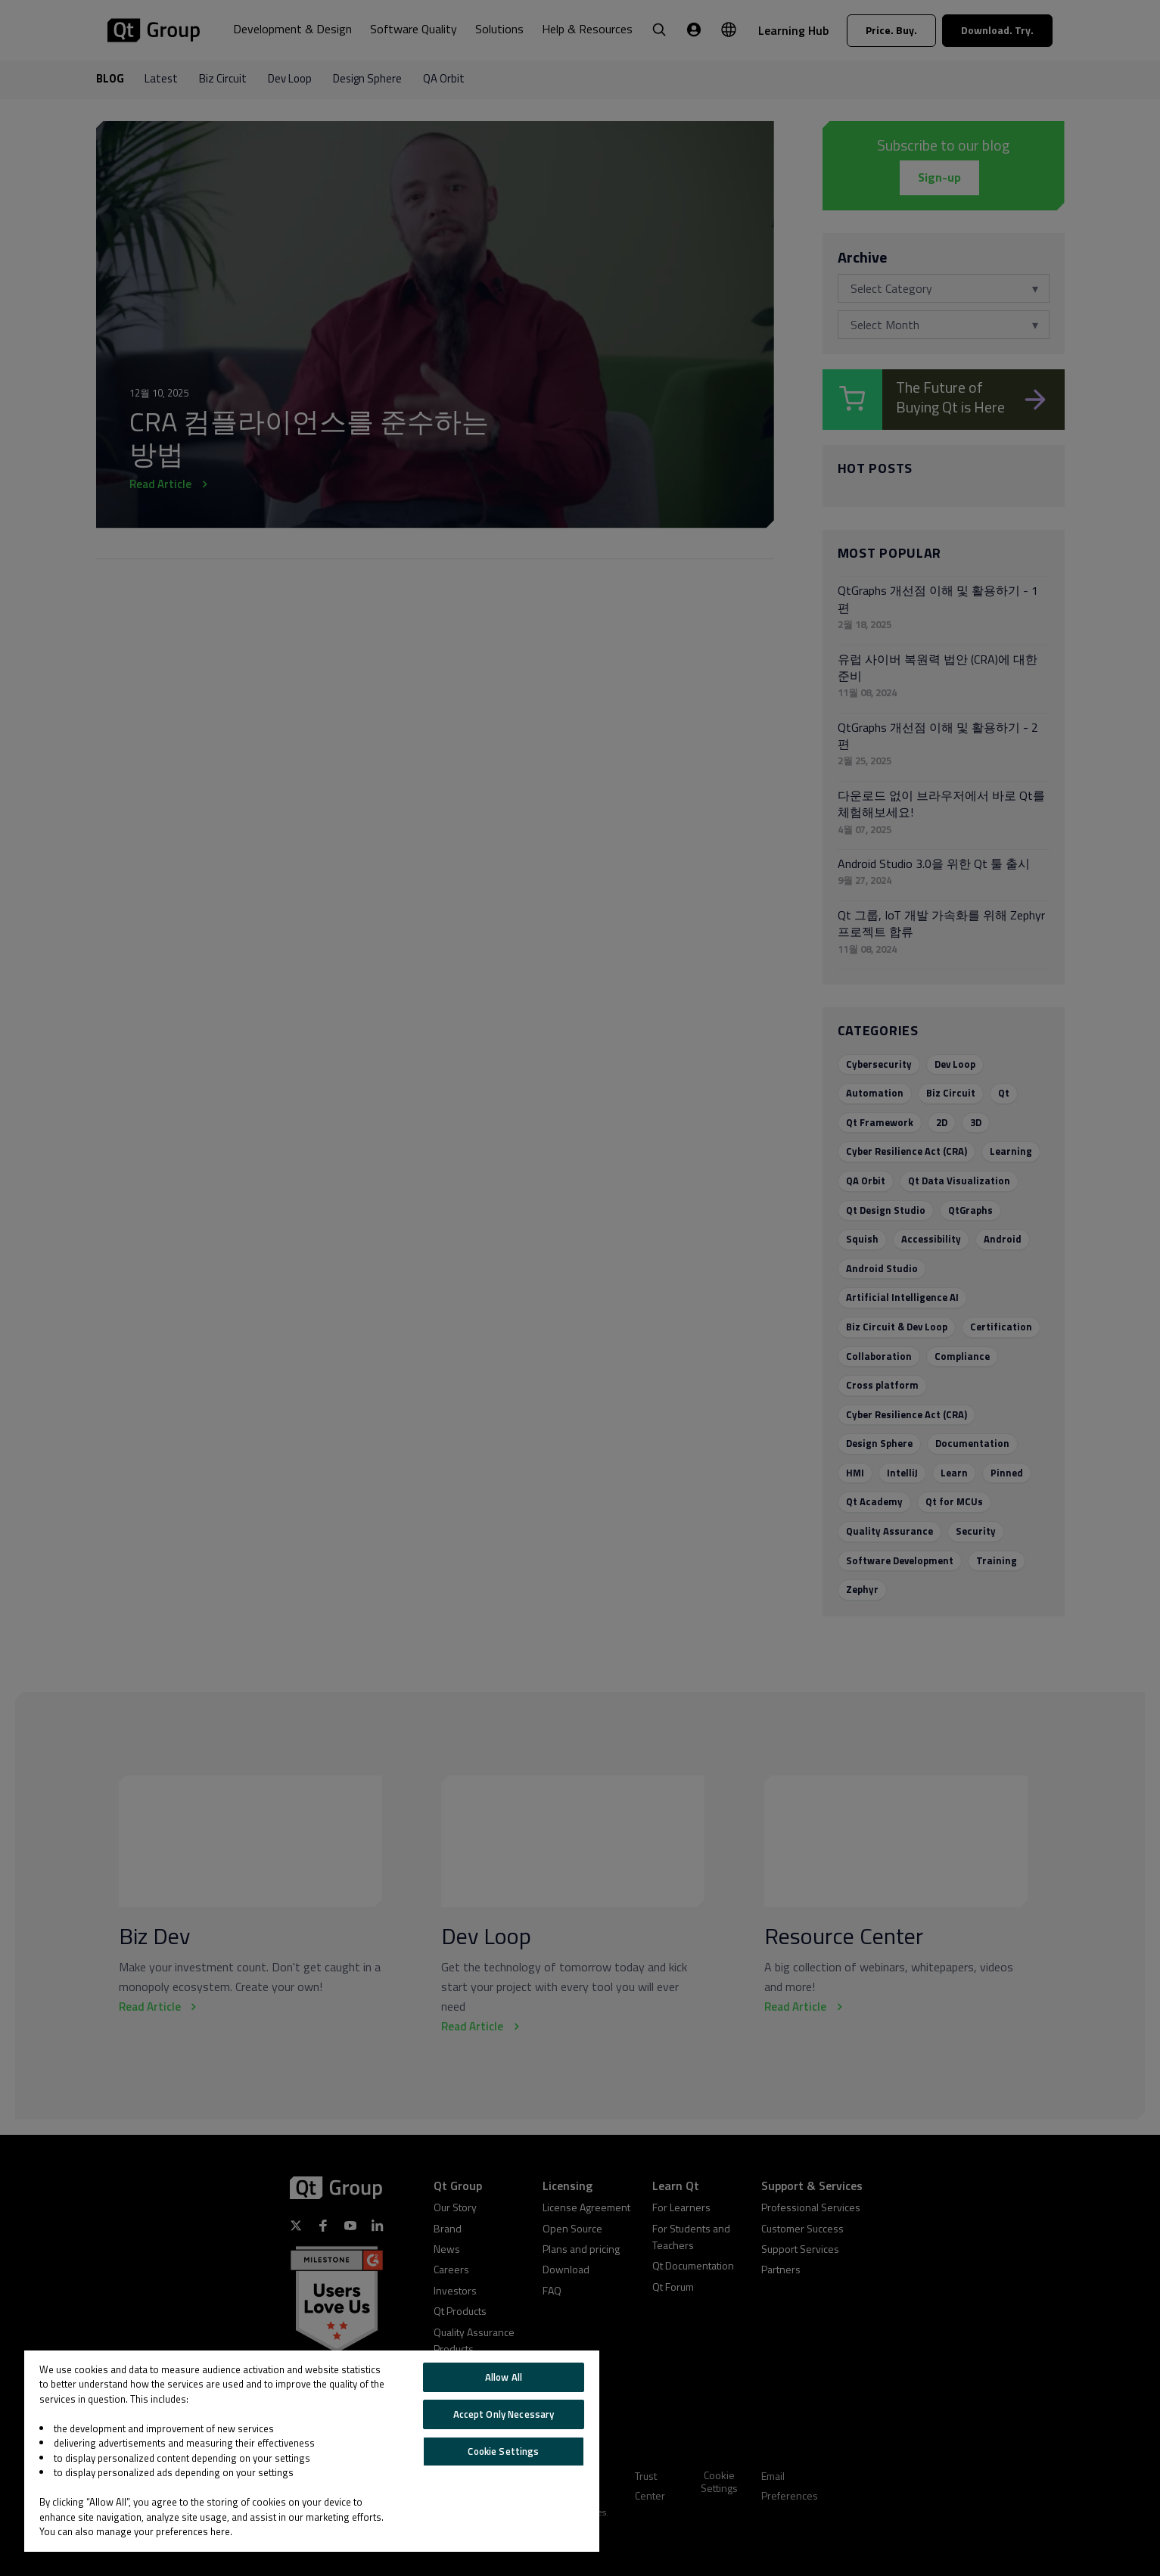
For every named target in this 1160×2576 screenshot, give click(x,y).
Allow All (503, 2377)
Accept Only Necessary (504, 2414)
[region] (311, 2451)
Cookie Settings (503, 2451)
